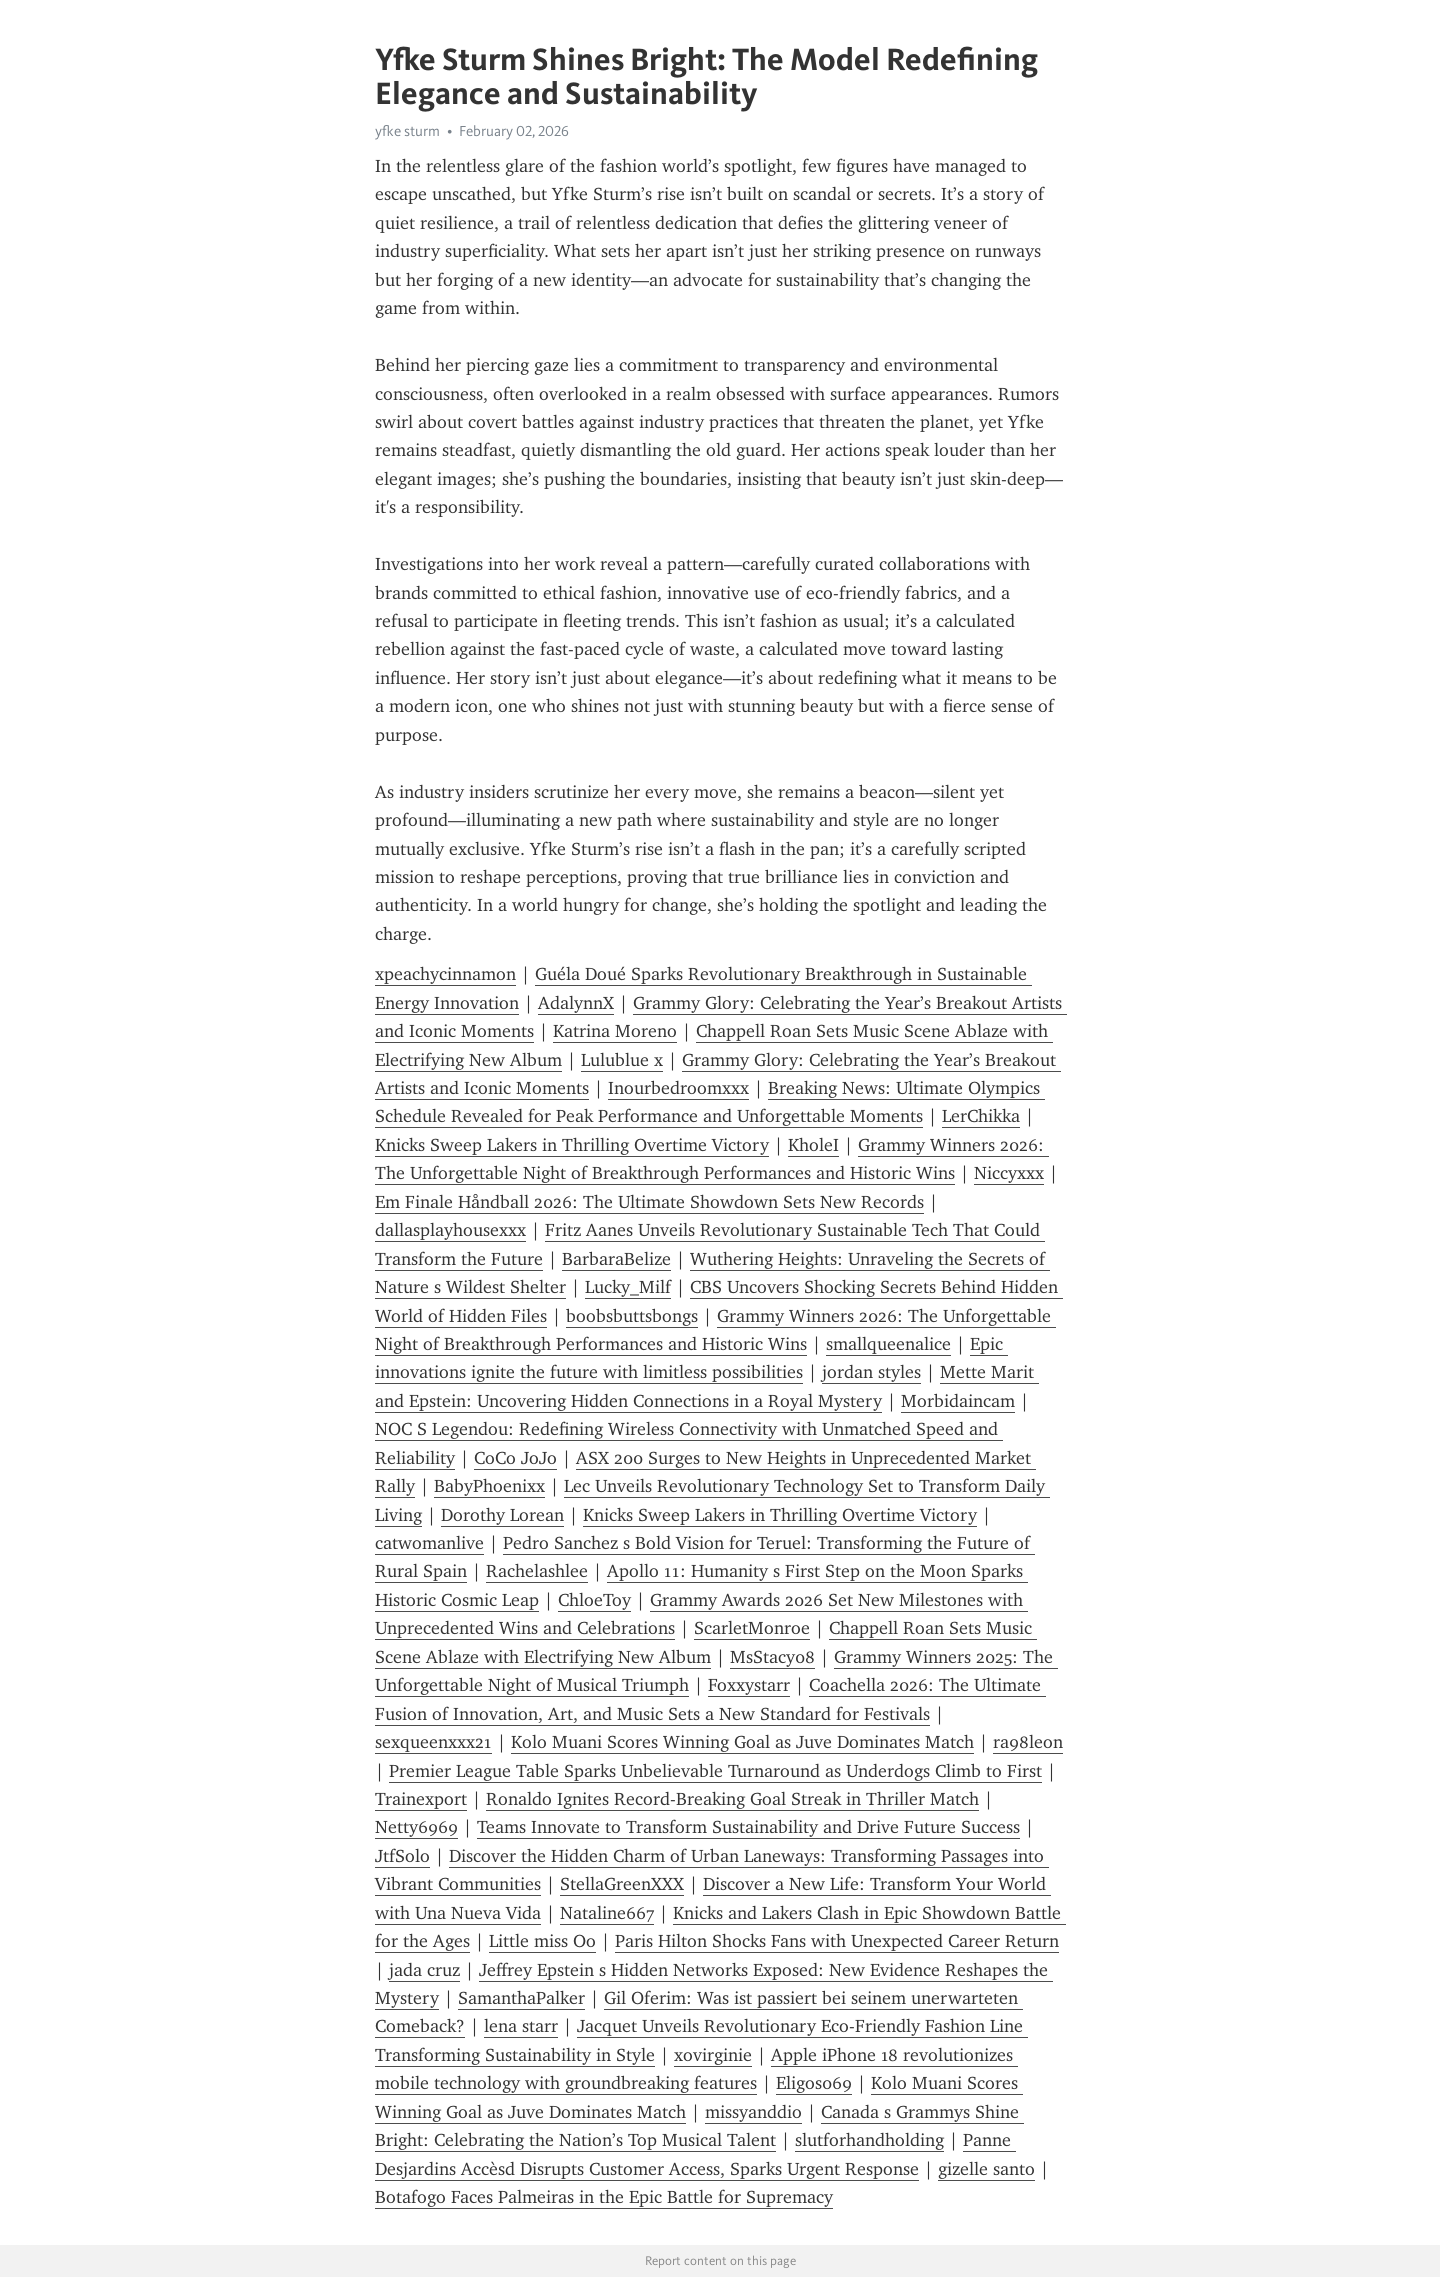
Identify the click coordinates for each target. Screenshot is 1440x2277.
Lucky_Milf (628, 1287)
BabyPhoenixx (489, 1486)
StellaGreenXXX (622, 1884)
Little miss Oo (542, 1941)
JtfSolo (402, 1856)
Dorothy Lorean (502, 1515)
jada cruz (424, 1970)
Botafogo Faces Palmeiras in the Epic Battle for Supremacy (604, 2197)
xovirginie (713, 2055)
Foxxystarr (749, 1685)
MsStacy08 (772, 1657)
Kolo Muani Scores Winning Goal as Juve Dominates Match (742, 1742)
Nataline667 (607, 1913)
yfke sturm (407, 131)
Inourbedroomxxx (678, 1088)
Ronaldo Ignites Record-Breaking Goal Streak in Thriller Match (732, 1799)
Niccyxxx (1009, 1173)
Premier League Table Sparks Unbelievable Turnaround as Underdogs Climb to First (715, 1771)
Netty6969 (416, 1827)
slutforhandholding (869, 2140)
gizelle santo (986, 2169)
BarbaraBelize (616, 1259)
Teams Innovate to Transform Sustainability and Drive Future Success (748, 1827)
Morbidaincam (958, 1401)
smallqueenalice (888, 1344)
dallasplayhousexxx (450, 1230)
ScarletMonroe (752, 1628)
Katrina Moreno (615, 1031)
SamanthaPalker (521, 1998)
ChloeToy (594, 1600)
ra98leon (1028, 1742)
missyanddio (753, 2112)
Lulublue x (622, 1060)
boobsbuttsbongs (632, 1316)
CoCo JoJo (515, 1458)
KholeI (813, 1145)
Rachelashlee (537, 1571)
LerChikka (981, 1116)
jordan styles (871, 1372)
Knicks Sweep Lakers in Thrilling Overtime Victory (572, 1145)
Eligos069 (814, 2083)
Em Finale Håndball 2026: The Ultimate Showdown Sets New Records (649, 1202)
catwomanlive (429, 1543)
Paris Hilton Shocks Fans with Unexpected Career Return (837, 1941)
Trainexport (421, 1799)
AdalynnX (576, 1003)
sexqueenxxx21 (433, 1742)
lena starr (521, 2026)
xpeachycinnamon (445, 974)
